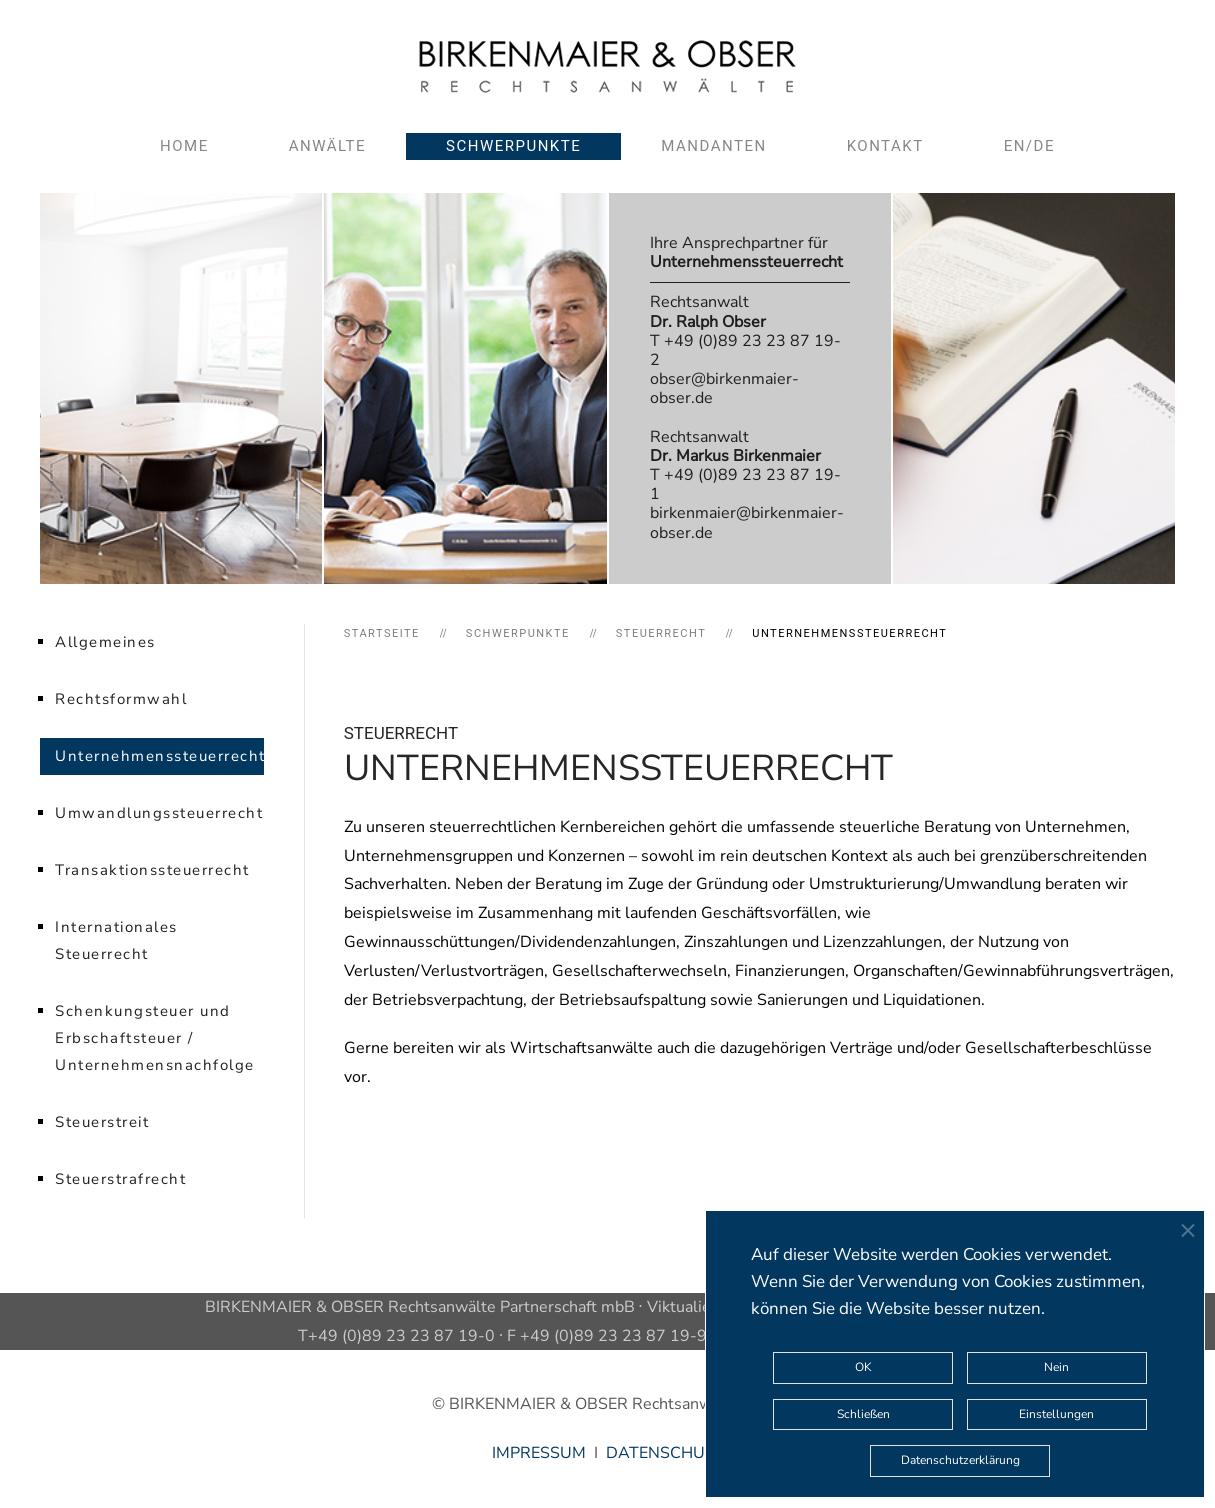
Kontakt (885, 146)
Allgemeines (105, 642)
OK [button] (863, 1367)
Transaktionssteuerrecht (152, 870)
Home (184, 146)
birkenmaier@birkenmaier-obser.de (747, 522)
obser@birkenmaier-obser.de (724, 388)
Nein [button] (1056, 1367)
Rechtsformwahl (121, 699)
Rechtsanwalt (708, 311)
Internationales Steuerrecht (116, 940)
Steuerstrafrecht (120, 1179)
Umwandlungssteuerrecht (159, 813)
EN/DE (1029, 146)
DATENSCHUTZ (665, 1453)
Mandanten (713, 146)
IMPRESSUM (539, 1453)
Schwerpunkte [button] (513, 146)
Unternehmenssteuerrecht (159, 756)
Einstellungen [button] (1056, 1414)
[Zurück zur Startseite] (607, 66)
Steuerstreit (102, 1122)
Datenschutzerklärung (960, 1460)
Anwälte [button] (327, 146)
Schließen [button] (863, 1414)
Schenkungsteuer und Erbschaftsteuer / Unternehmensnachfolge (155, 1038)
